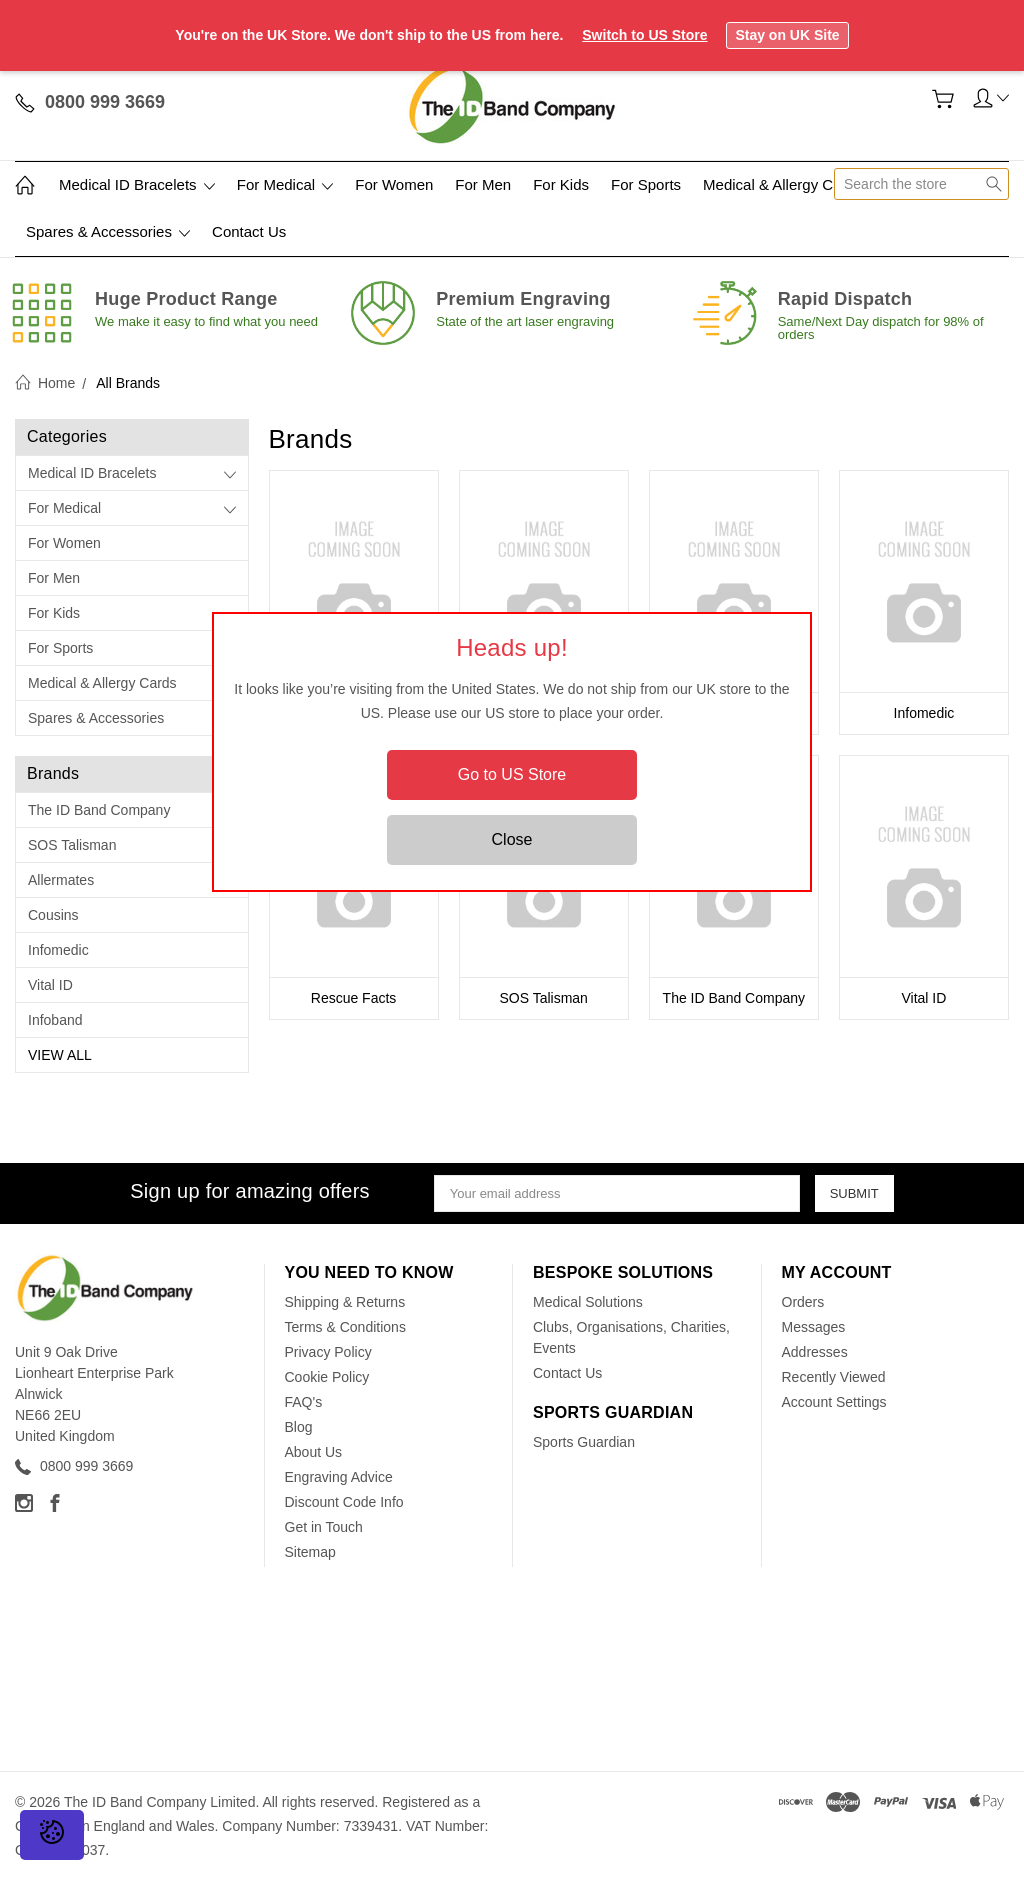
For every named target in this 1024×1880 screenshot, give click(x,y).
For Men (483, 184)
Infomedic (58, 950)
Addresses (815, 1352)
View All (60, 1055)
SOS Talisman (72, 845)
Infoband (55, 1020)
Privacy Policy (328, 1352)
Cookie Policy (327, 1377)
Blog (299, 1427)
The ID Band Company (99, 810)
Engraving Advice (339, 1477)
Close (512, 839)
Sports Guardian (584, 1442)
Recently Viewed (834, 1377)
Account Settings (834, 1402)
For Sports (646, 184)
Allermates (61, 880)
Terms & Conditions (345, 1327)
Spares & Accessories (108, 231)
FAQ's (304, 1402)
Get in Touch (324, 1527)
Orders (803, 1302)
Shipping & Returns (345, 1302)
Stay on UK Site (787, 35)
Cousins (53, 915)
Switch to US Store (644, 35)
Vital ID (50, 985)
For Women (394, 184)
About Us (314, 1452)
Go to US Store (512, 774)
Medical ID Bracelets (137, 184)
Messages (814, 1327)
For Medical (285, 184)
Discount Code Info (344, 1502)
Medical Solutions (588, 1302)
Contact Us (249, 231)
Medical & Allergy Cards (782, 184)
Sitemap (310, 1552)
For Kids (561, 184)
